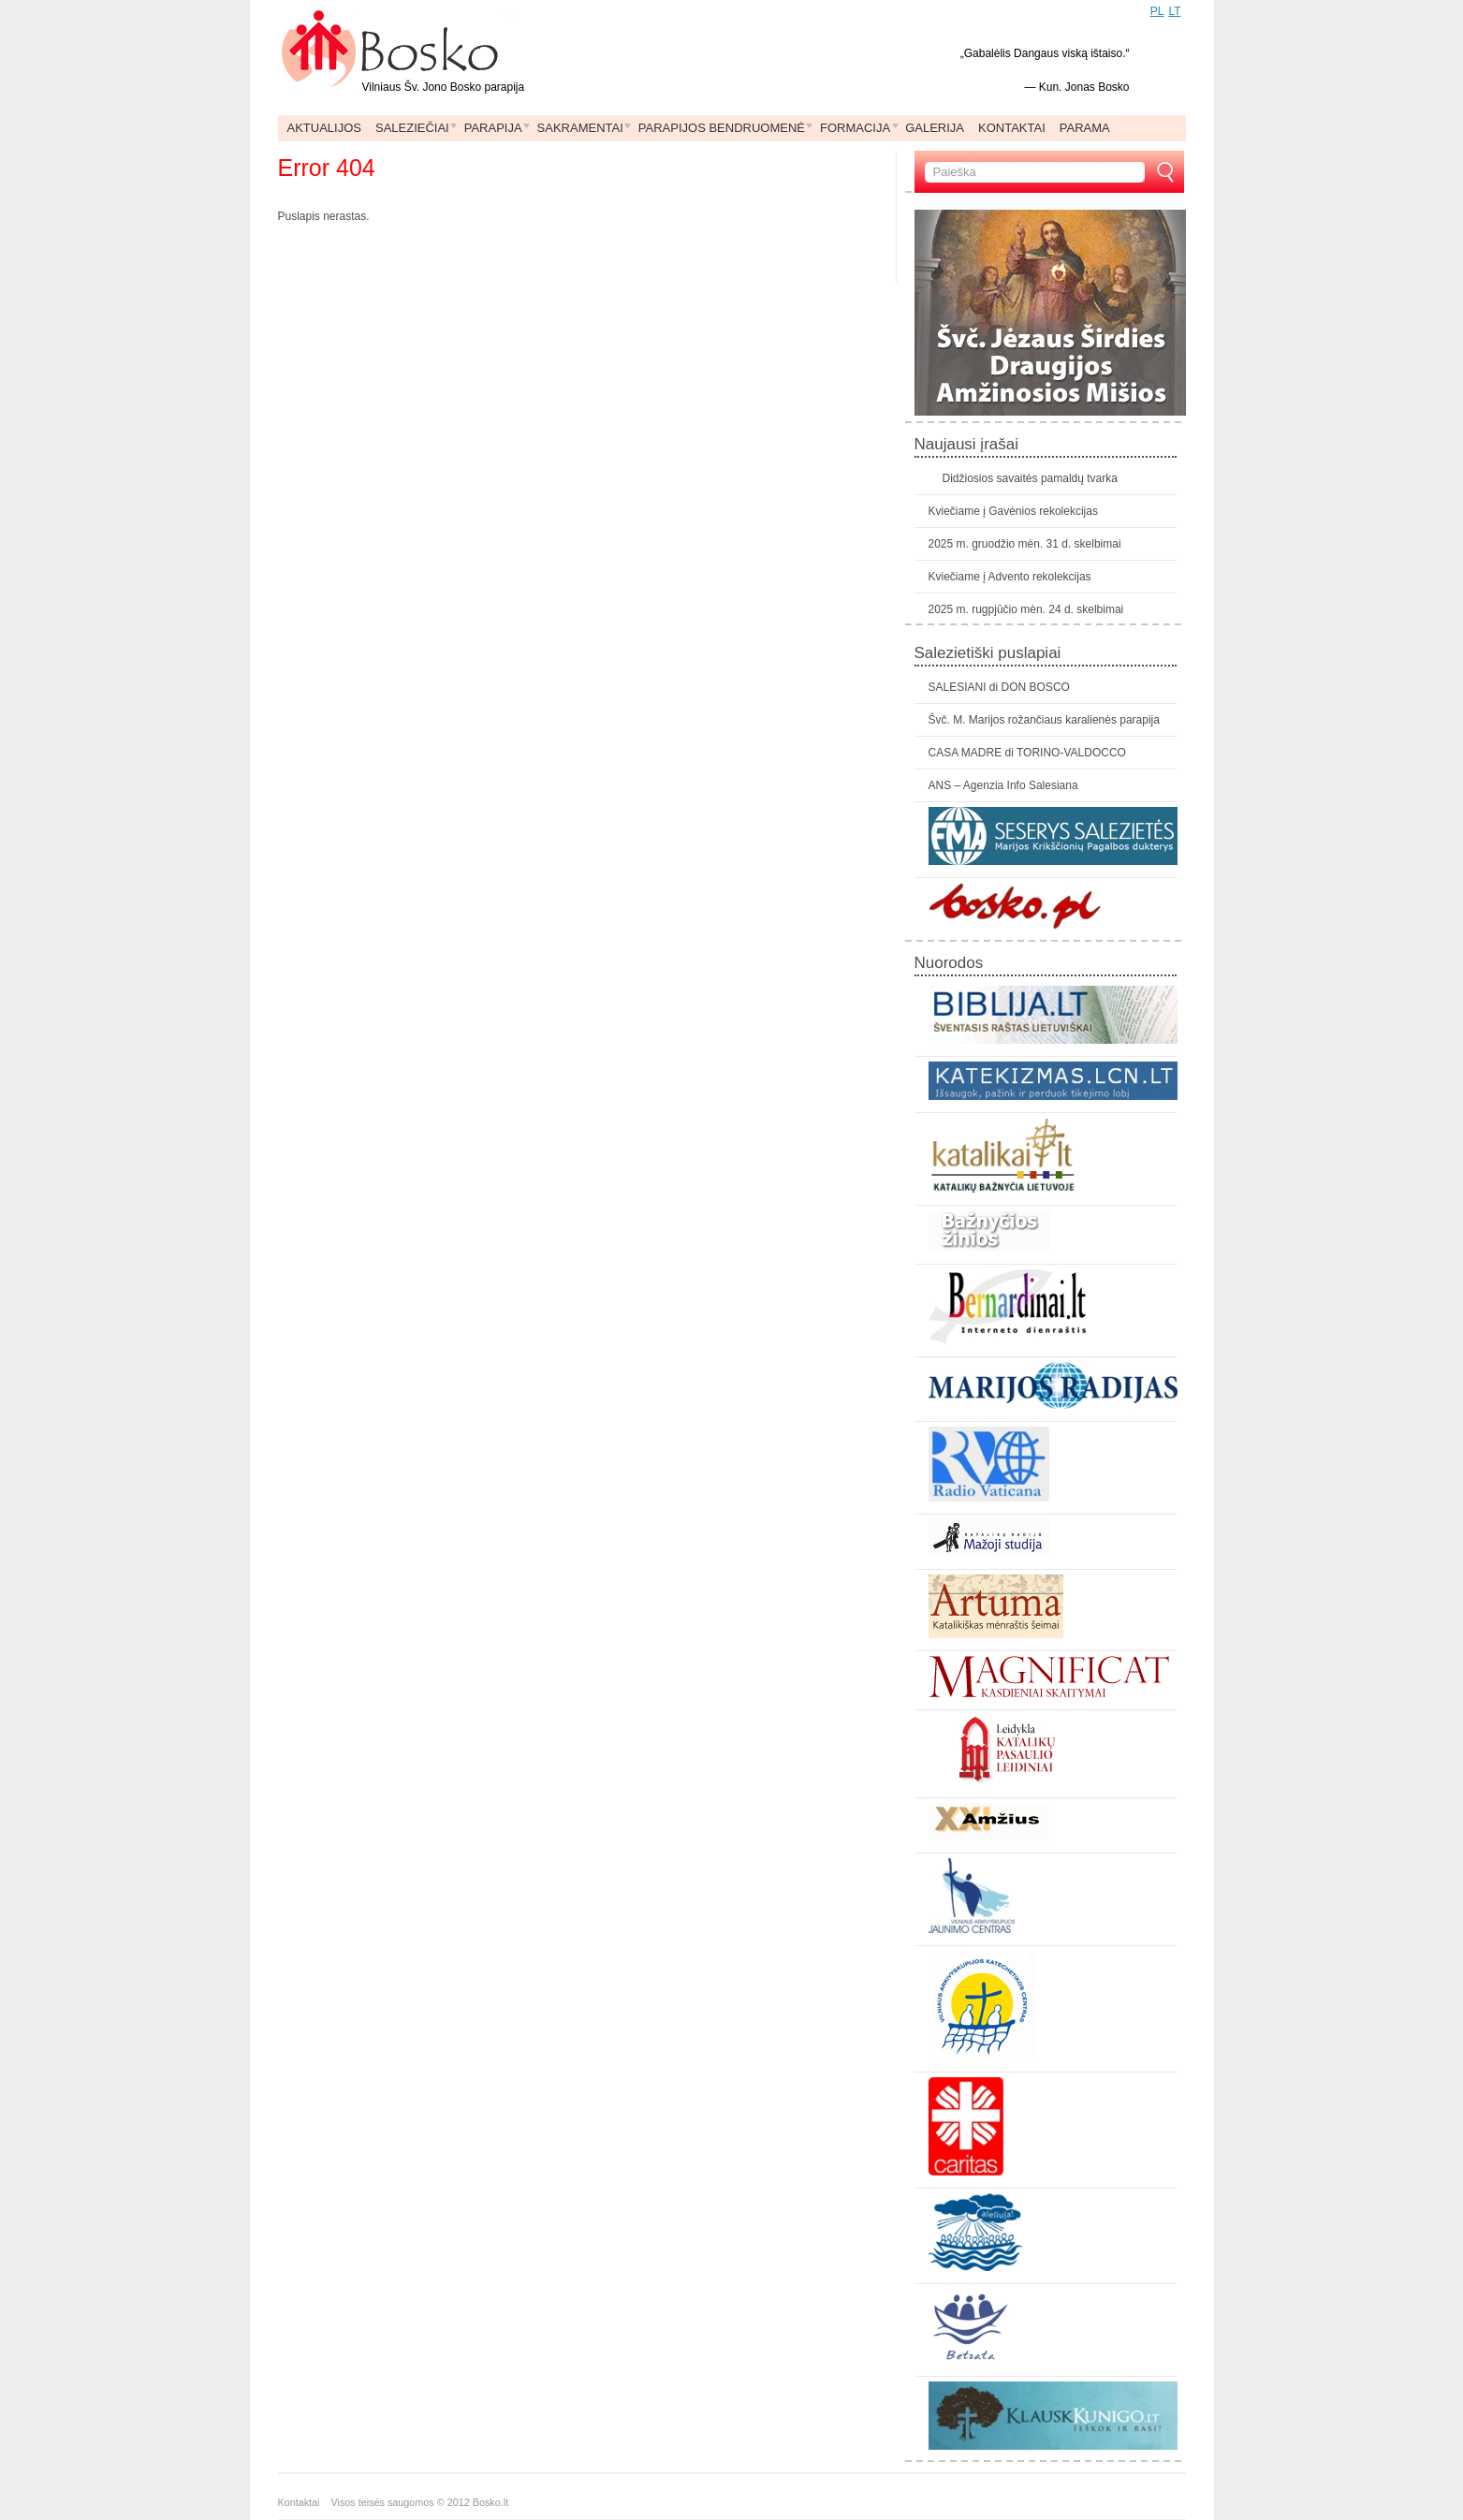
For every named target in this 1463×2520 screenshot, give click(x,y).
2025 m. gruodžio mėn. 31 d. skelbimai (1025, 543)
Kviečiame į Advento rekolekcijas (1010, 576)
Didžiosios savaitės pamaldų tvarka (1030, 478)
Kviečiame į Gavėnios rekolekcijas (1013, 511)
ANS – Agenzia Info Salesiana (1003, 785)
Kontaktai (304, 2502)
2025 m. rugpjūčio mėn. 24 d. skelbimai (1026, 609)
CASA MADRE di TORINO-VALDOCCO (1027, 752)
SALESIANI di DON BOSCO (999, 687)
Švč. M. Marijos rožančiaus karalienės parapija (1044, 719)
